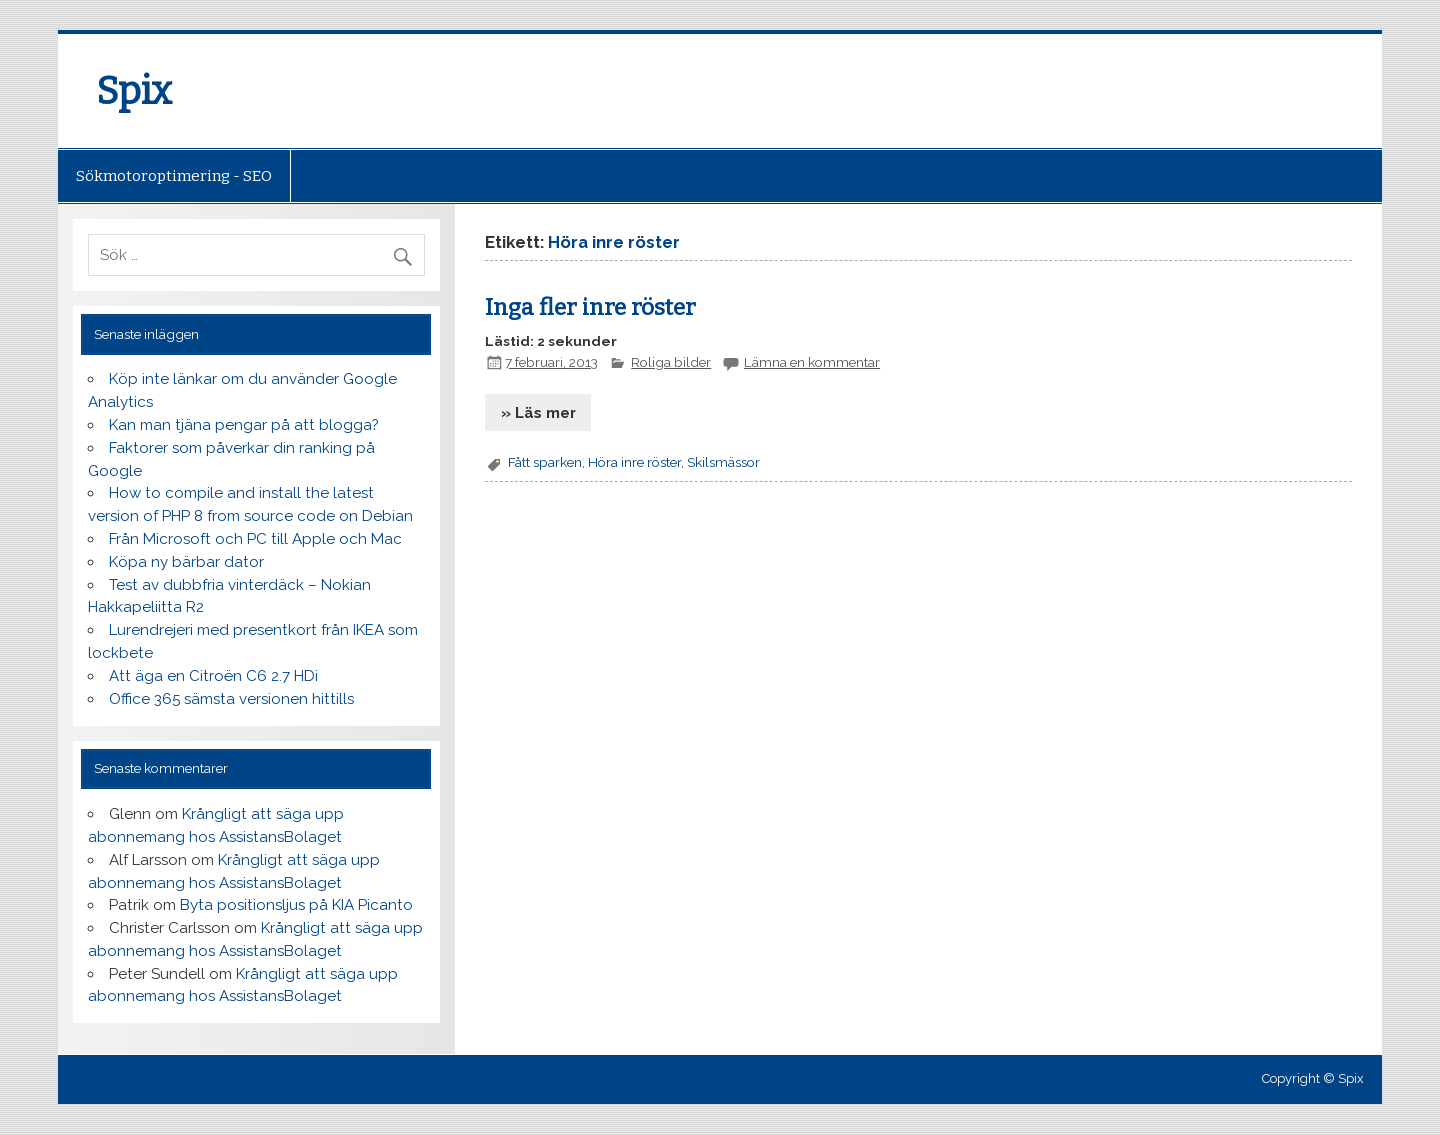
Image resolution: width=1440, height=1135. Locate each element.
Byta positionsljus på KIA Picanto (296, 905)
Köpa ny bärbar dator (186, 562)
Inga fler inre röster (590, 307)
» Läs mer (538, 413)
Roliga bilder (671, 362)
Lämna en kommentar (812, 362)
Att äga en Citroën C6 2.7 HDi (213, 676)
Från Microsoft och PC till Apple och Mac (255, 539)
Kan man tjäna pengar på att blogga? (244, 425)
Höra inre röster (634, 462)
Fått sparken (545, 462)
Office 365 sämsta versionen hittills (231, 699)
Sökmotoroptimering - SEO (174, 176)
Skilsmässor (723, 462)
